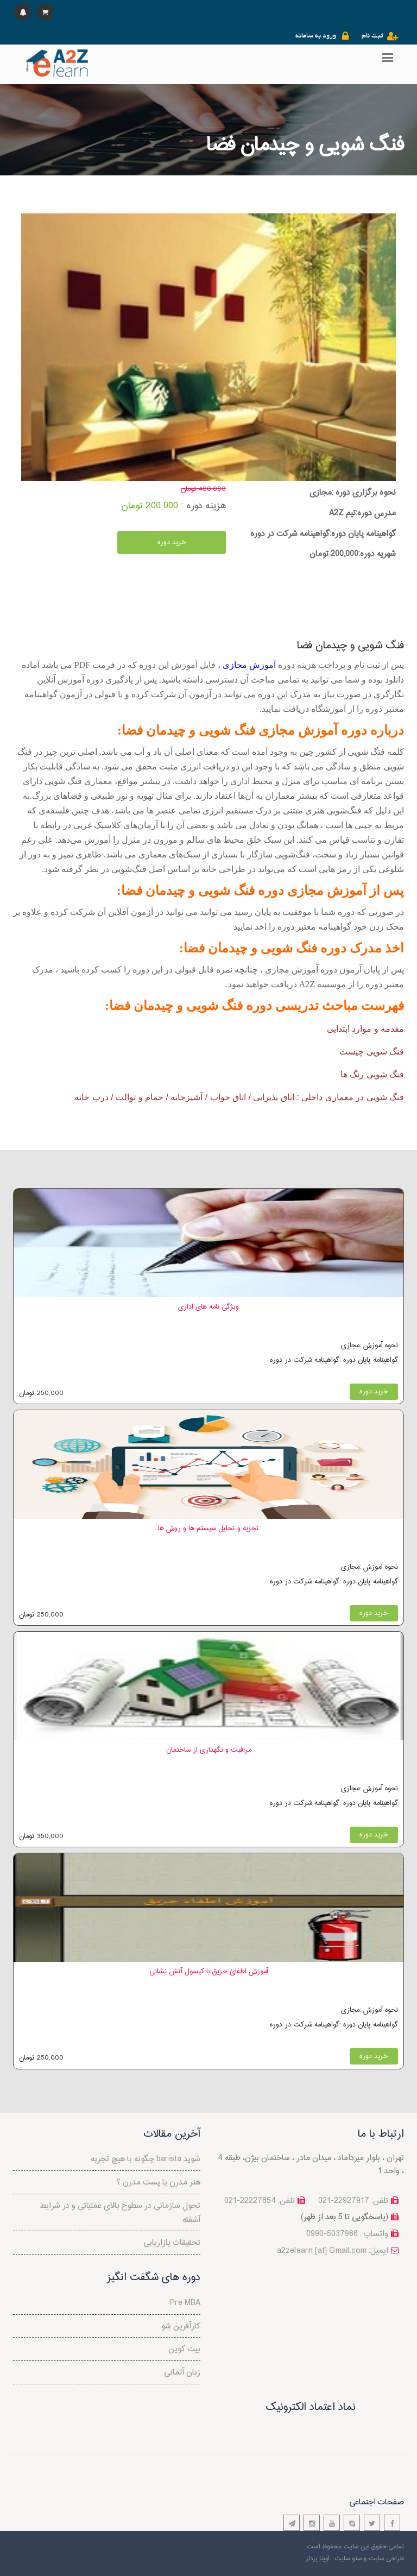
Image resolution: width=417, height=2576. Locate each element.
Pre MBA (185, 2303)
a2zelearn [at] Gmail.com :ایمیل (332, 2251)
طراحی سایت (386, 2558)
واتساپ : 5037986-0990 (347, 2234)
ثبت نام (372, 36)
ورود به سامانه (315, 36)
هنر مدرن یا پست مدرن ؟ (158, 2182)
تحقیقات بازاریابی (171, 2243)
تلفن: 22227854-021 (259, 2201)
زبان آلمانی (182, 2372)
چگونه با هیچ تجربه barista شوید (145, 2159)
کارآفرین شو (180, 2326)
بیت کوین (184, 2349)
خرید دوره (171, 542)
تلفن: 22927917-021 (353, 2201)
